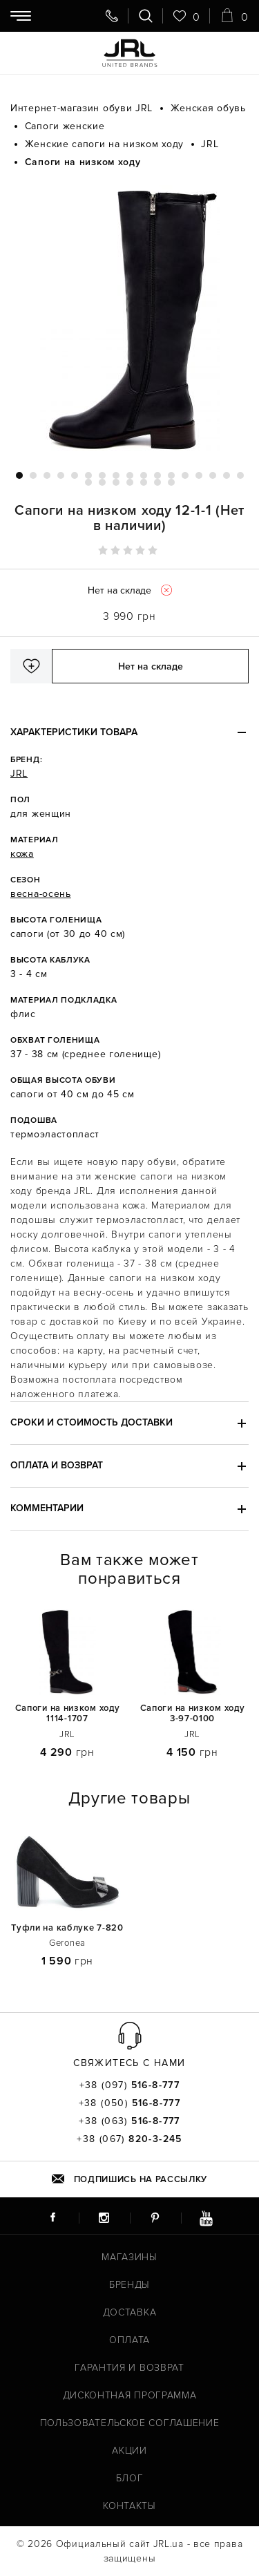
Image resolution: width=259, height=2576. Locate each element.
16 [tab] (226, 475)
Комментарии (47, 1508)
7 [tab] (102, 475)
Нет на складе (150, 666)
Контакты (129, 2506)
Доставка (130, 2312)
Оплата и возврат (56, 1465)
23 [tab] (157, 482)
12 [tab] (171, 475)
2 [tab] (33, 475)
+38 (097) (129, 2085)
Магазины (129, 2257)
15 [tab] (212, 475)
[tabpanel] (129, 320)
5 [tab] (74, 475)
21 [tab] (129, 482)
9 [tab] (129, 475)
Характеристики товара (73, 732)
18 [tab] (88, 482)
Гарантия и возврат (129, 2368)
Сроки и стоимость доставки (91, 1422)
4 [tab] (60, 475)
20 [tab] (116, 482)
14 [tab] (198, 475)
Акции (129, 2450)
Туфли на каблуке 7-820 (67, 1928)
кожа (22, 854)
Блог (130, 2478)
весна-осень (40, 894)
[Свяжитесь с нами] (111, 16)
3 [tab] (47, 475)
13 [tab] (185, 475)
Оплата (129, 2340)
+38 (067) (129, 2139)
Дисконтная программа (130, 2395)
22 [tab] (143, 482)
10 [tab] (143, 475)
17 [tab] (240, 475)
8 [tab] (116, 475)
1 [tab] (19, 475)
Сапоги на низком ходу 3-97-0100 (192, 1714)
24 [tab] (171, 482)
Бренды (129, 2285)
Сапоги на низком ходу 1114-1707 (67, 1714)
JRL (19, 773)
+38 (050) (130, 2103)
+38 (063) (129, 2121)
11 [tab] (157, 475)
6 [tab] (88, 475)
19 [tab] (102, 482)
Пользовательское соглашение (130, 2423)
